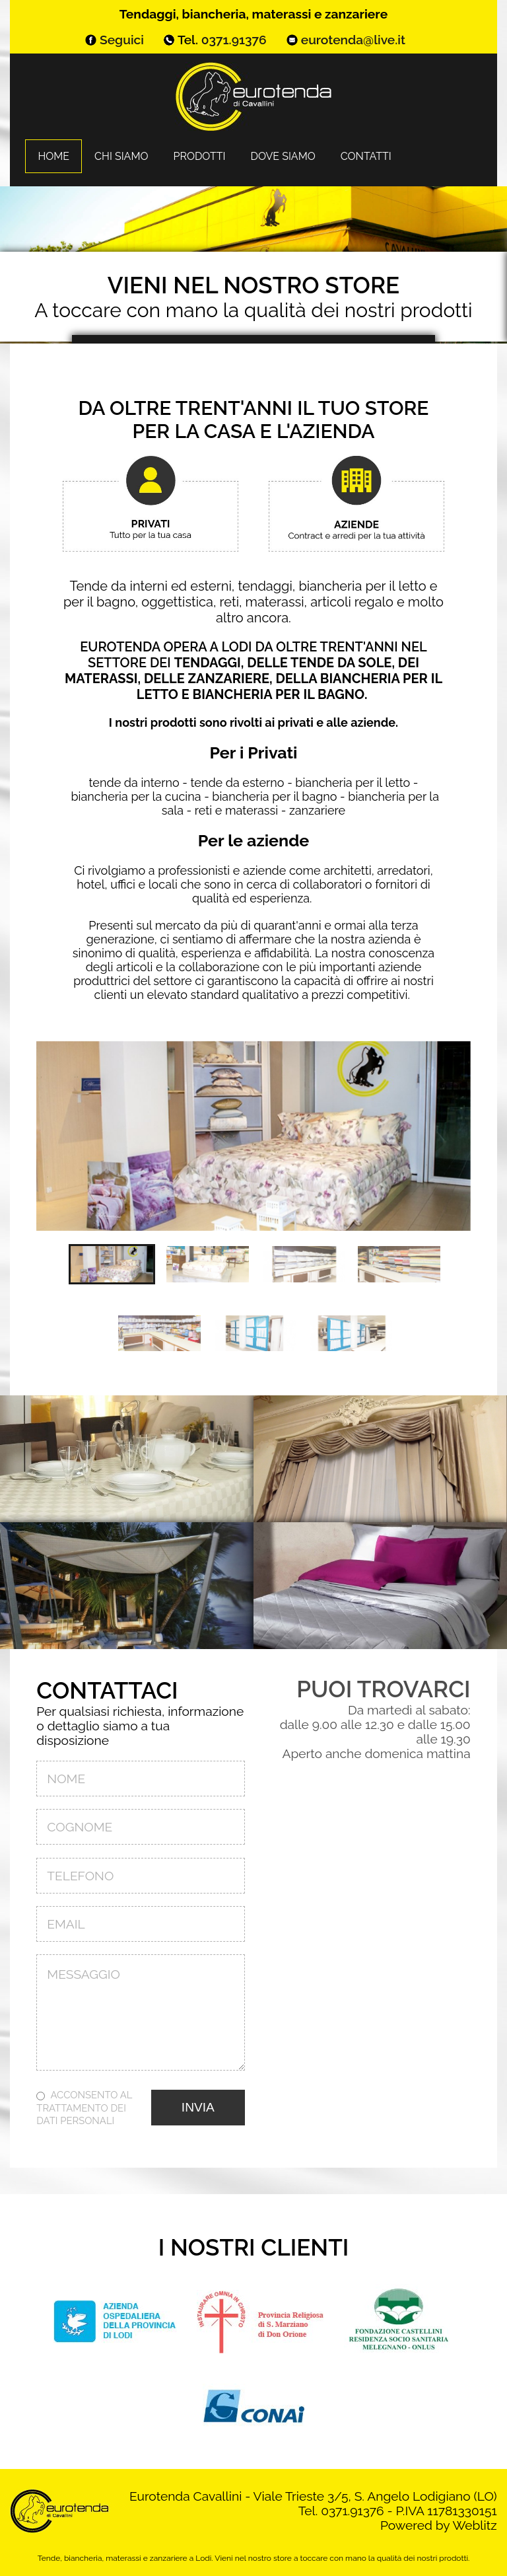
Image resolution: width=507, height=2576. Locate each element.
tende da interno (134, 783)
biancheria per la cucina (136, 796)
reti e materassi (236, 810)
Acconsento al (84, 2107)
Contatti (366, 156)
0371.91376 (234, 39)
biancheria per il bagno (274, 796)
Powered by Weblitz (438, 2525)
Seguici (122, 39)
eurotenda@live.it (353, 39)
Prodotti (199, 156)
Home (53, 156)
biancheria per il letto (352, 783)
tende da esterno (237, 783)
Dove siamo (282, 156)
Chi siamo (121, 156)
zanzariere (317, 810)
